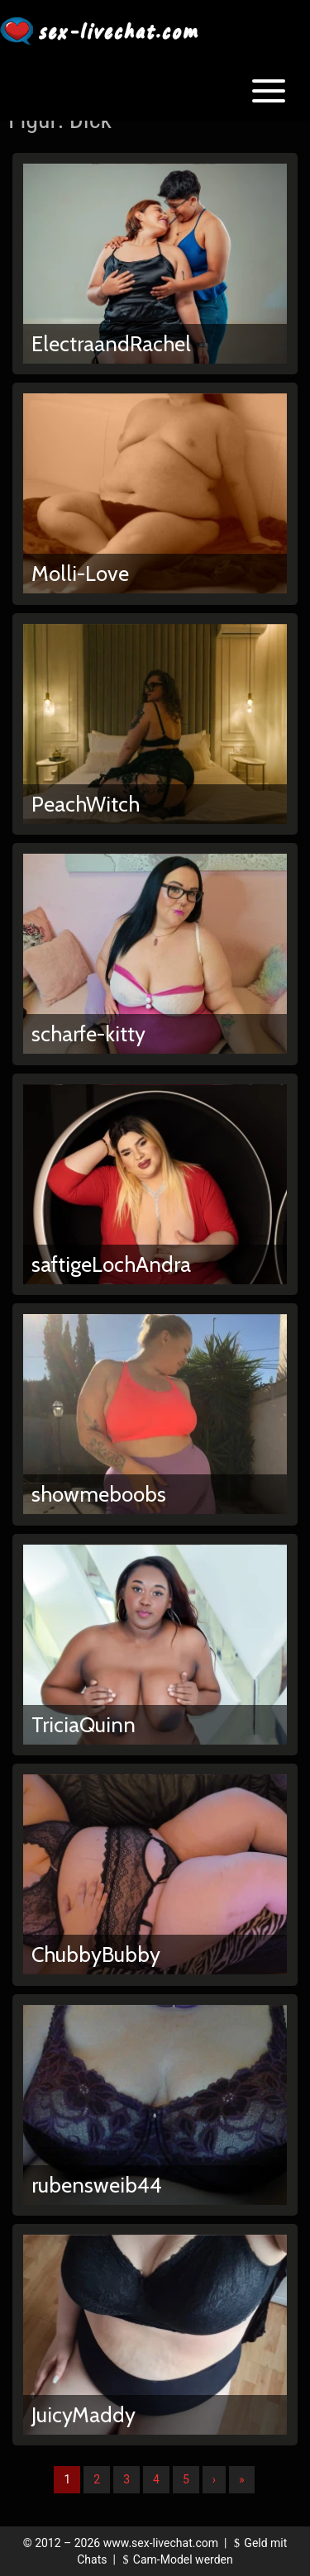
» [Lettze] (242, 2479)
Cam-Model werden (175, 2559)
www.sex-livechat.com (160, 2543)
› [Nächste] (214, 2479)
